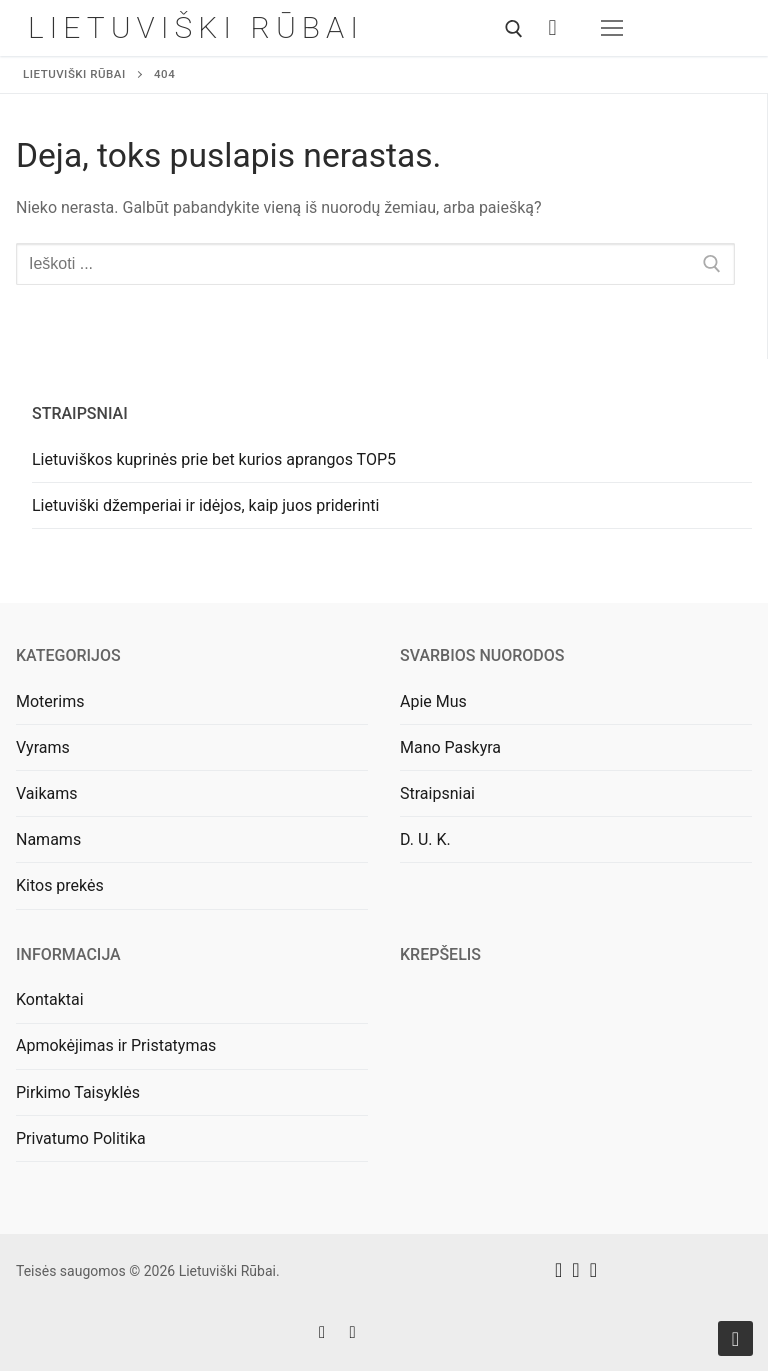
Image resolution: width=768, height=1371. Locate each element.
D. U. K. (425, 839)
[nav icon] (612, 28)
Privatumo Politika (81, 1138)
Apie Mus (433, 701)
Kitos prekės (60, 885)
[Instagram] (352, 1332)
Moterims (50, 701)
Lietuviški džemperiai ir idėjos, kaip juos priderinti (205, 505)
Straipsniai (437, 793)
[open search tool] (514, 29)
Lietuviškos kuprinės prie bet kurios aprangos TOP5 (214, 459)
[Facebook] (322, 1332)
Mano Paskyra (450, 747)
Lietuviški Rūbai (196, 27)
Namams (48, 839)
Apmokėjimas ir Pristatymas (116, 1045)
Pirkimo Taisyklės (78, 1092)
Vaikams (47, 793)
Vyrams (43, 747)
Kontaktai (50, 999)
